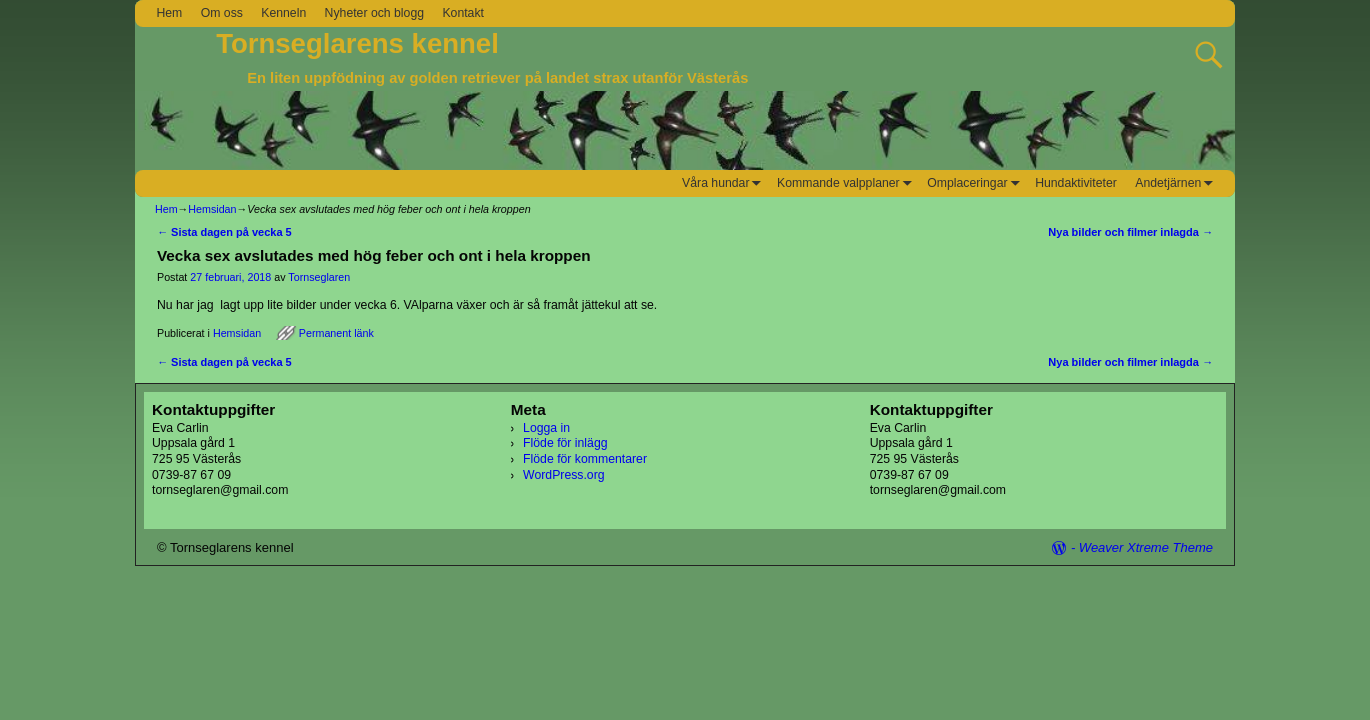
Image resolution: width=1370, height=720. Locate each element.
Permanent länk (336, 333)
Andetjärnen (1177, 183)
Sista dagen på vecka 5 (224, 232)
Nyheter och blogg (374, 13)
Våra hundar (725, 183)
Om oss (222, 13)
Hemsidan (212, 209)
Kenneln (283, 13)
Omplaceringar (976, 183)
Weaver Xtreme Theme (1146, 547)
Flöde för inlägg (565, 443)
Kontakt (463, 13)
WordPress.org (563, 475)
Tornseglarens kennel (357, 43)
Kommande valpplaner (847, 183)
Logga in (546, 428)
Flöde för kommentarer (585, 459)
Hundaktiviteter (1076, 183)
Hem (169, 13)
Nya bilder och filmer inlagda (1130, 232)
